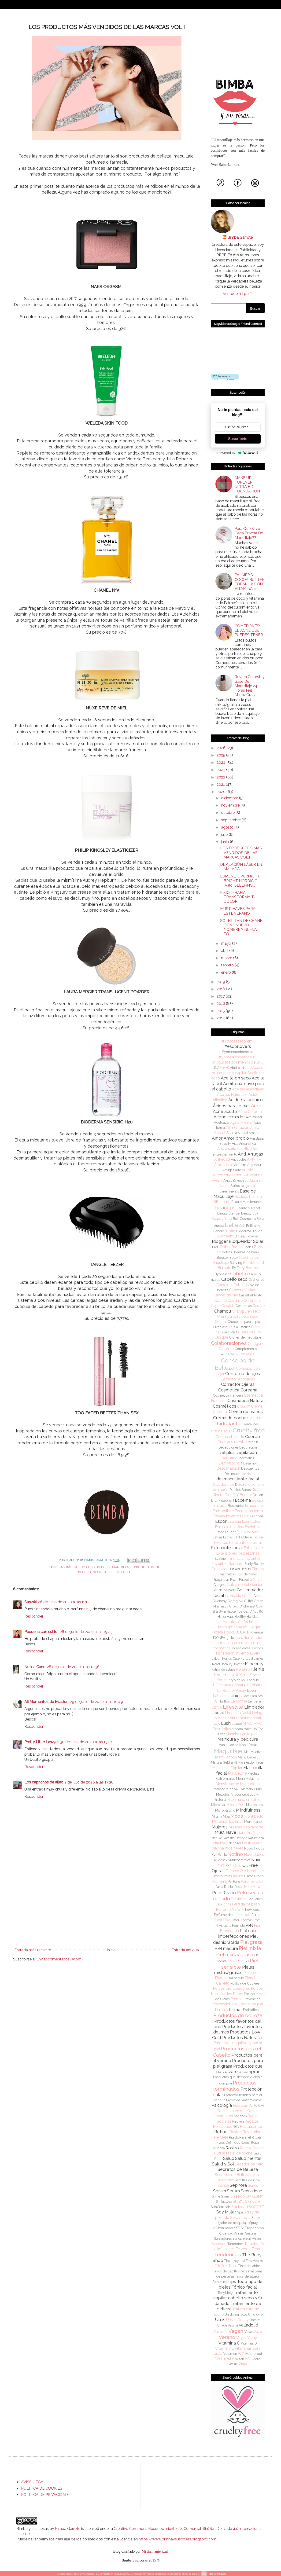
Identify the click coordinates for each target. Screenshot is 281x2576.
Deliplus (226, 1452)
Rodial (245, 2142)
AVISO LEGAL (33, 2482)
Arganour (254, 1165)
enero (226, 972)
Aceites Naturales (232, 1094)
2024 (221, 762)
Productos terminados (234, 2086)
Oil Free (250, 1865)
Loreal (255, 1718)
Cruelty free (249, 1430)
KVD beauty (250, 1680)
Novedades (254, 1854)
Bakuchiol (240, 1180)
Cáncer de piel (225, 1295)
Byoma (251, 1268)
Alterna (231, 1133)
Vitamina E (224, 2348)
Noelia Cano (34, 1667)
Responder (33, 1616)
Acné (257, 1105)
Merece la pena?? (227, 1789)
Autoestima (252, 1175)
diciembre (230, 798)
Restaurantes (251, 2126)
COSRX (243, 1406)
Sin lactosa (224, 2201)
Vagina (233, 2325)
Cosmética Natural (246, 1400)
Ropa (255, 2142)
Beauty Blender (228, 1213)
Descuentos (250, 1468)
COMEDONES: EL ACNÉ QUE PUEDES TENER (249, 630)
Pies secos (252, 1973)
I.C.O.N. (241, 1632)
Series (253, 2185)
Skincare (252, 2201)
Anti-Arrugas (250, 1154)
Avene (217, 1180)
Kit (237, 1675)
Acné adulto (225, 1111)
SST (237, 2228)
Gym (222, 1611)
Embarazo (254, 1505)
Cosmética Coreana (237, 1389)
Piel (249, 1925)
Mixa (226, 1816)
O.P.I (229, 1866)
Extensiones (254, 1548)
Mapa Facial (248, 1745)
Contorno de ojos (242, 1373)
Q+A (261, 2105)
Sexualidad (251, 2190)
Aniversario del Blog (234, 1148)
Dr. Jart (258, 1495)
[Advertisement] (106, 1907)
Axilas (227, 1180)
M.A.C (247, 1723)
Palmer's (219, 1881)
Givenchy (219, 1601)
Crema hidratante (240, 1421)
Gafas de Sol (238, 1584)
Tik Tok (221, 2266)
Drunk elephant (222, 1500)
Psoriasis (240, 2105)
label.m (252, 1690)
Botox (233, 1257)
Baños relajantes (242, 1186)
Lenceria (254, 1701)
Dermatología (230, 1463)
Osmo (248, 1876)
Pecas (238, 1887)
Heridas (252, 1616)
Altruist (243, 1133)
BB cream (221, 1202)
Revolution (252, 2132)
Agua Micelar (241, 1122)
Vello (257, 2331)
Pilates (220, 1978)
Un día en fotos (236, 2314)
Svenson (218, 2244)
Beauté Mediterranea (246, 1202)
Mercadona (250, 1784)
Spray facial (240, 2217)
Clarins (257, 1327)
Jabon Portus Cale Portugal (232, 1658)
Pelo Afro (252, 1886)
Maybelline (237, 1773)
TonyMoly (225, 2293)
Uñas (220, 2319)
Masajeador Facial (251, 1762)
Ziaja (243, 2364)
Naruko (216, 1838)
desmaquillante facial (237, 1478)
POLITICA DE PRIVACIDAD (44, 2494)
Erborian (256, 1516)
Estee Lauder (226, 1532)
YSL (248, 2359)
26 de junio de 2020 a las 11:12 (63, 1602)
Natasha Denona (235, 1838)
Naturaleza (256, 1838)
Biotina (240, 1236)
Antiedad (222, 1159)
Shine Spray (221, 2196)
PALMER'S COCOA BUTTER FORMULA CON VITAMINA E (250, 582)
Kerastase (228, 1669)
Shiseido (237, 2196)
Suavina (250, 2233)
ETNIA (238, 1537)
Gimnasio (233, 1595)
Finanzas (219, 1569)
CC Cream (252, 1300)
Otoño (259, 1876)
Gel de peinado (224, 1590)
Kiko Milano (224, 1675)
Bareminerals (229, 1191)
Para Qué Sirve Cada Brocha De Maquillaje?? (249, 533)
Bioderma (243, 1231)
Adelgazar (221, 1122)
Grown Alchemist (242, 1606)
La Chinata (253, 1685)
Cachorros (256, 1279)
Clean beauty (249, 1332)
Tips (231, 2281)
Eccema (243, 1500)
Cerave (258, 1305)
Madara (237, 1729)
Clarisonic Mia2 (225, 1332)
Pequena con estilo (41, 1631)
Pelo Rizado (224, 1892)
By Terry (238, 1268)
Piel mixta (250, 1948)
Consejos (246, 1354)
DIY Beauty (242, 1495)
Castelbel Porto (250, 1295)
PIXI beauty (235, 1978)
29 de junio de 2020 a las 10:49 (96, 1701)
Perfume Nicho (225, 1915)
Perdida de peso (246, 1904)
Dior (228, 1495)
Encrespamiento (249, 1511)
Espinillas (253, 1527)
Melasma (252, 1778)
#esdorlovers (237, 1046)
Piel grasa (251, 1942)
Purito (253, 2105)
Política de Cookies (244, 1983)
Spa (240, 2212)
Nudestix (220, 1860)
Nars (257, 1832)
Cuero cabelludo (230, 1437)
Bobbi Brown (231, 1247)
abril (225, 950)
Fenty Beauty (254, 1564)
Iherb (239, 1637)
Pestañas (223, 1920)
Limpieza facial (238, 1712)
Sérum (233, 2190)
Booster (223, 1257)
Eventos (221, 1542)
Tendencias (227, 2254)
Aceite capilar (234, 1073)
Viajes (241, 2337)
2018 (221, 989)
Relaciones (222, 2126)
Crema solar (221, 1431)
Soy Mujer (226, 2211)
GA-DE (256, 1579)
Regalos (251, 2121)
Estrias (217, 1537)
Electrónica (235, 1506)
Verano (227, 2337)
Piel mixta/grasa (234, 1954)
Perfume (223, 1909)
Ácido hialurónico (245, 1099)
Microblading (225, 1810)
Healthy (240, 1616)
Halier (222, 1616)
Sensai (223, 2185)
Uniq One (255, 2314)
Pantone (234, 1881)
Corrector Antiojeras (238, 1379)
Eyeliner (221, 1558)
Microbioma (255, 1805)
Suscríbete (237, 439)
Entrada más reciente (32, 1950)
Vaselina (220, 2331)
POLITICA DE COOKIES (41, 2488)
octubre (228, 812)
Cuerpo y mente (231, 1442)
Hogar (254, 1627)
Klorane (255, 1675)
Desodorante (222, 1484)
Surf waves (253, 2238)
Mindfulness (248, 1810)
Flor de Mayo (247, 1574)
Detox (239, 1484)
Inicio (111, 1950)
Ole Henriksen (252, 1871)
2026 (221, 748)
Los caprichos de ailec (43, 1782)
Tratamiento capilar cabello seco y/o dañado (237, 2298)
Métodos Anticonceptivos (235, 1794)
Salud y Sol (223, 2163)
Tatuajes (251, 2244)
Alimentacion (237, 1127)
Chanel (221, 1321)
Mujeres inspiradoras (246, 1827)
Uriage (222, 2325)
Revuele (221, 2137)
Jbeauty (227, 1664)
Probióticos (251, 2010)
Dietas (257, 1489)
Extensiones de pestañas (237, 1553)
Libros (216, 1707)
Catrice (220, 1300)
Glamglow (235, 1601)
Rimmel (245, 2137)
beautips (225, 1208)
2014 (221, 1018)
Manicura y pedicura (238, 1739)
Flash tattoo (227, 1574)
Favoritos (252, 1558)
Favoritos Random (227, 1563)
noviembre (230, 805)
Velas (248, 2332)
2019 (221, 982)
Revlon (235, 2132)
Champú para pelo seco (238, 1316)
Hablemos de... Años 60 (245, 1611)
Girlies (247, 1595)
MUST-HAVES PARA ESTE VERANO (237, 910)
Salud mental (248, 2158)
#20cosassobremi (237, 1041)
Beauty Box (249, 1213)
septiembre (231, 820)
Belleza (104, 1567)
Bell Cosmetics (244, 1219)
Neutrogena (252, 1843)
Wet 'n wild (224, 2359)
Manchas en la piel (241, 1734)
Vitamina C (229, 2343)
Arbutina (240, 1165)
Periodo (244, 1914)
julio (225, 834)
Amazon (255, 1133)
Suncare (239, 2238)
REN (236, 2126)
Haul (230, 1616)
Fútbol (244, 1580)
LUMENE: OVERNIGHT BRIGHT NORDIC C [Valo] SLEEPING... (240, 880)
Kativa (215, 1669)
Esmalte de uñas (229, 1527)
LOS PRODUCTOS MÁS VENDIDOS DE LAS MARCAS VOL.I (241, 852)
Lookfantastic (237, 1718)
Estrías (228, 1537)
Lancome (238, 1701)
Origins (237, 1876)
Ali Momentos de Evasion (46, 1701)
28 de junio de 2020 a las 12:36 (73, 1667)
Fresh (234, 1580)
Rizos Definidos (228, 2142)
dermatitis (246, 1458)
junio (225, 842)
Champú (222, 1311)
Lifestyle (233, 1707)
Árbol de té (223, 1165)
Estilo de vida (247, 1532)
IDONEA (219, 1638)
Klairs (244, 1675)
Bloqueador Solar (246, 1241)
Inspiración (225, 1653)
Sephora (238, 2185)
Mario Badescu (249, 1757)
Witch (239, 2359)
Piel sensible (240, 1964)
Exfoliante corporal (245, 1542)
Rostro (232, 2147)
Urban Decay (237, 2320)
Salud (228, 2158)
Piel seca (238, 1960)
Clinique (221, 1337)
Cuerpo (252, 1436)
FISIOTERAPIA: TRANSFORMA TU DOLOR (238, 897)
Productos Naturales (242, 2037)
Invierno (242, 1653)
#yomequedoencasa (238, 1052)
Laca (246, 1696)
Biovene (251, 1236)
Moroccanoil (253, 1822)
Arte (238, 1170)
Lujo (217, 1723)
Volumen (230, 2354)
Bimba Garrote (240, 237)
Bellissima (253, 1226)
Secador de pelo (249, 2164)
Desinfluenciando (238, 1474)
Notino (235, 1854)
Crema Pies (250, 1424)
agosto (227, 827)
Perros (256, 1915)
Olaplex (232, 1871)
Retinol (221, 2131)
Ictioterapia (255, 1632)
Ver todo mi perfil (237, 293)
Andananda (247, 1143)
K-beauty (254, 1663)
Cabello (239, 1274)
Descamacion (228, 1468)
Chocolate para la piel (244, 1322)
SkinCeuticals (221, 2207)
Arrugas (228, 1170)
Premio (236, 1999)
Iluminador (253, 1637)
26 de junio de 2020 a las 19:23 (86, 1631)
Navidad (220, 1843)
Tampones (235, 2244)
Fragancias (221, 1580)
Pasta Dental (224, 1887)
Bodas (248, 1247)
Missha (217, 1816)
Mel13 (240, 1778)
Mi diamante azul (155, 2551)
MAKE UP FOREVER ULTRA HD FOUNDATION (247, 485)
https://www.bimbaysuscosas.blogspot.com (177, 2539)
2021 (221, 784)
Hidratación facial (238, 1622)
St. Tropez (248, 2228)
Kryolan (234, 1680)
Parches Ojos (252, 1881)
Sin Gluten (254, 2196)
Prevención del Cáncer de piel (237, 2004)
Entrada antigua (185, 1950)
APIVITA (254, 1159)
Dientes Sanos (240, 1490)
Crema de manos (246, 1411)
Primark (221, 2009)
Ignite (230, 1638)
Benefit (218, 1231)
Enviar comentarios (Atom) (59, 1959)
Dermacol (229, 1458)
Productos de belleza (237, 2015)
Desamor (250, 1463)
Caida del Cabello (231, 1285)
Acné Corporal (250, 1111)
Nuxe (256, 1859)
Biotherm (226, 1236)
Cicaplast (220, 1327)
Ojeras (218, 1870)
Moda (236, 1816)
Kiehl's (257, 1669)
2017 (221, 996)
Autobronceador (227, 1175)
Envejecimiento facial (231, 1516)
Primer (235, 2009)
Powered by (237, 453)
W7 (241, 2353)
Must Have (225, 1832)
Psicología (221, 2105)
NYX (221, 1865)
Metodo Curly (251, 1789)
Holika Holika (223, 1632)
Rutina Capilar (252, 2148)
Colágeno (256, 1343)
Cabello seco (234, 1279)
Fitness (258, 1569)
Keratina (243, 1669)
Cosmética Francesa (228, 1395)
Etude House (253, 1537)
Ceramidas (244, 1306)
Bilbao (229, 1231)
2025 (221, 755)
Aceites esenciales (248, 1089)
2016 (221, 1003)
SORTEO (257, 2207)
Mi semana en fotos (243, 1799)
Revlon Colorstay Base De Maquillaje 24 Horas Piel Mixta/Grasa (250, 686)
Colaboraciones (229, 1343)
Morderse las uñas (227, 1821)
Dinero (218, 1495)
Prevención (252, 1999)
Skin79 (238, 2201)
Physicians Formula (230, 1925)
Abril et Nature (240, 1068)
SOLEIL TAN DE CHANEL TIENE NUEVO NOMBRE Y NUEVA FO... (242, 927)
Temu (256, 2249)
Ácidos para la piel (231, 1105)
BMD (215, 1247)
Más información (217, 2573)
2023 (221, 769)
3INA (215, 1068)
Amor (217, 1138)
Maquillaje (122, 1567)
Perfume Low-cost (246, 1910)
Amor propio (236, 1138)
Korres (222, 1680)
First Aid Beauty (239, 1569)
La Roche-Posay (231, 1690)
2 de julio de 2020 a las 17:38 (89, 1782)
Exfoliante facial (227, 1547)
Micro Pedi (236, 1804)
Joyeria (238, 1664)
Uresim (255, 2320)
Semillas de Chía (247, 2180)
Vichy (252, 2337)
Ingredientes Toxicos (247, 1648)
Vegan (236, 2331)
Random (240, 2116)
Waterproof (253, 2354)
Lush (226, 1723)
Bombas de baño (246, 1252)
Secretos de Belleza (112, 1572)
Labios (235, 1695)
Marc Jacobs (226, 1757)
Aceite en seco (236, 1077)
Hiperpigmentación (231, 1627)
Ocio (237, 1865)
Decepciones (228, 1447)
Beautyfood (221, 1218)
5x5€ (224, 1067)
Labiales (220, 1696)
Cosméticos (224, 1406)
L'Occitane (222, 1685)
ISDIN (255, 1653)
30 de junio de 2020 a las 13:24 (86, 1742)
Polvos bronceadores (231, 1988)
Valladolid (248, 2325)
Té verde (243, 2249)
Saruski (30, 1602)
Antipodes (238, 1159)
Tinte (232, 2266)
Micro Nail (218, 1805)
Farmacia (236, 1558)
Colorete (226, 1349)
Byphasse (222, 1274)
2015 (221, 1011)
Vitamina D (249, 2343)
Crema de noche (229, 1417)
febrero (228, 965)
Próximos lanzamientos (244, 2100)
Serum (219, 2190)
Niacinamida (222, 1848)
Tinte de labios (249, 2266)
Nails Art (244, 1832)
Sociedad (239, 2207)
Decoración (248, 1447)
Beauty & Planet (248, 1208)
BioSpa (257, 1231)
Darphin (252, 1442)
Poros (238, 1994)
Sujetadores (223, 2238)
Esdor (221, 1521)
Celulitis (228, 1305)
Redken (238, 2121)
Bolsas (227, 1252)
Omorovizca (221, 1876)
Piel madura (226, 1948)
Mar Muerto (252, 1752)
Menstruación (227, 1784)
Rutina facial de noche (233, 2153)
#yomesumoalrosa (235, 1057)
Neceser (235, 1843)
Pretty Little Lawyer (41, 1742)
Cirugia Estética (238, 1327)
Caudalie (235, 1300)
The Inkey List (234, 2261)
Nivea (238, 1848)
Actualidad (254, 1117)
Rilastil (234, 2137)
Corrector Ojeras (238, 1384)
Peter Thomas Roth (246, 1920)
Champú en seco (246, 1311)
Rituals (257, 2137)
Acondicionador (229, 1116)
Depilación (246, 1452)
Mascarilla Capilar (227, 1768)
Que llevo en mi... (231, 2111)
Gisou (257, 1596)
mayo (226, 943)
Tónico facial (244, 2287)
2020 (221, 791)
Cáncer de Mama (244, 1290)
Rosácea (218, 2148)
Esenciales (251, 1521)
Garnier (256, 1584)
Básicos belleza (81, 1567)
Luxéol (237, 1723)
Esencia (234, 1521)
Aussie (247, 1170)
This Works (254, 2261)
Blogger (220, 1241)
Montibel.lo (253, 1816)
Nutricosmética (239, 1860)
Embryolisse (223, 1511)
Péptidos (239, 1899)
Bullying (236, 1263)
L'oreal (237, 1685)
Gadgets (219, 1585)
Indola (221, 1642)
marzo (227, 958)
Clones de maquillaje (245, 1337)
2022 (221, 777)
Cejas (215, 1305)
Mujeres (220, 1826)
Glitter (248, 1601)
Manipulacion (228, 1745)
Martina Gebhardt (224, 1762)
